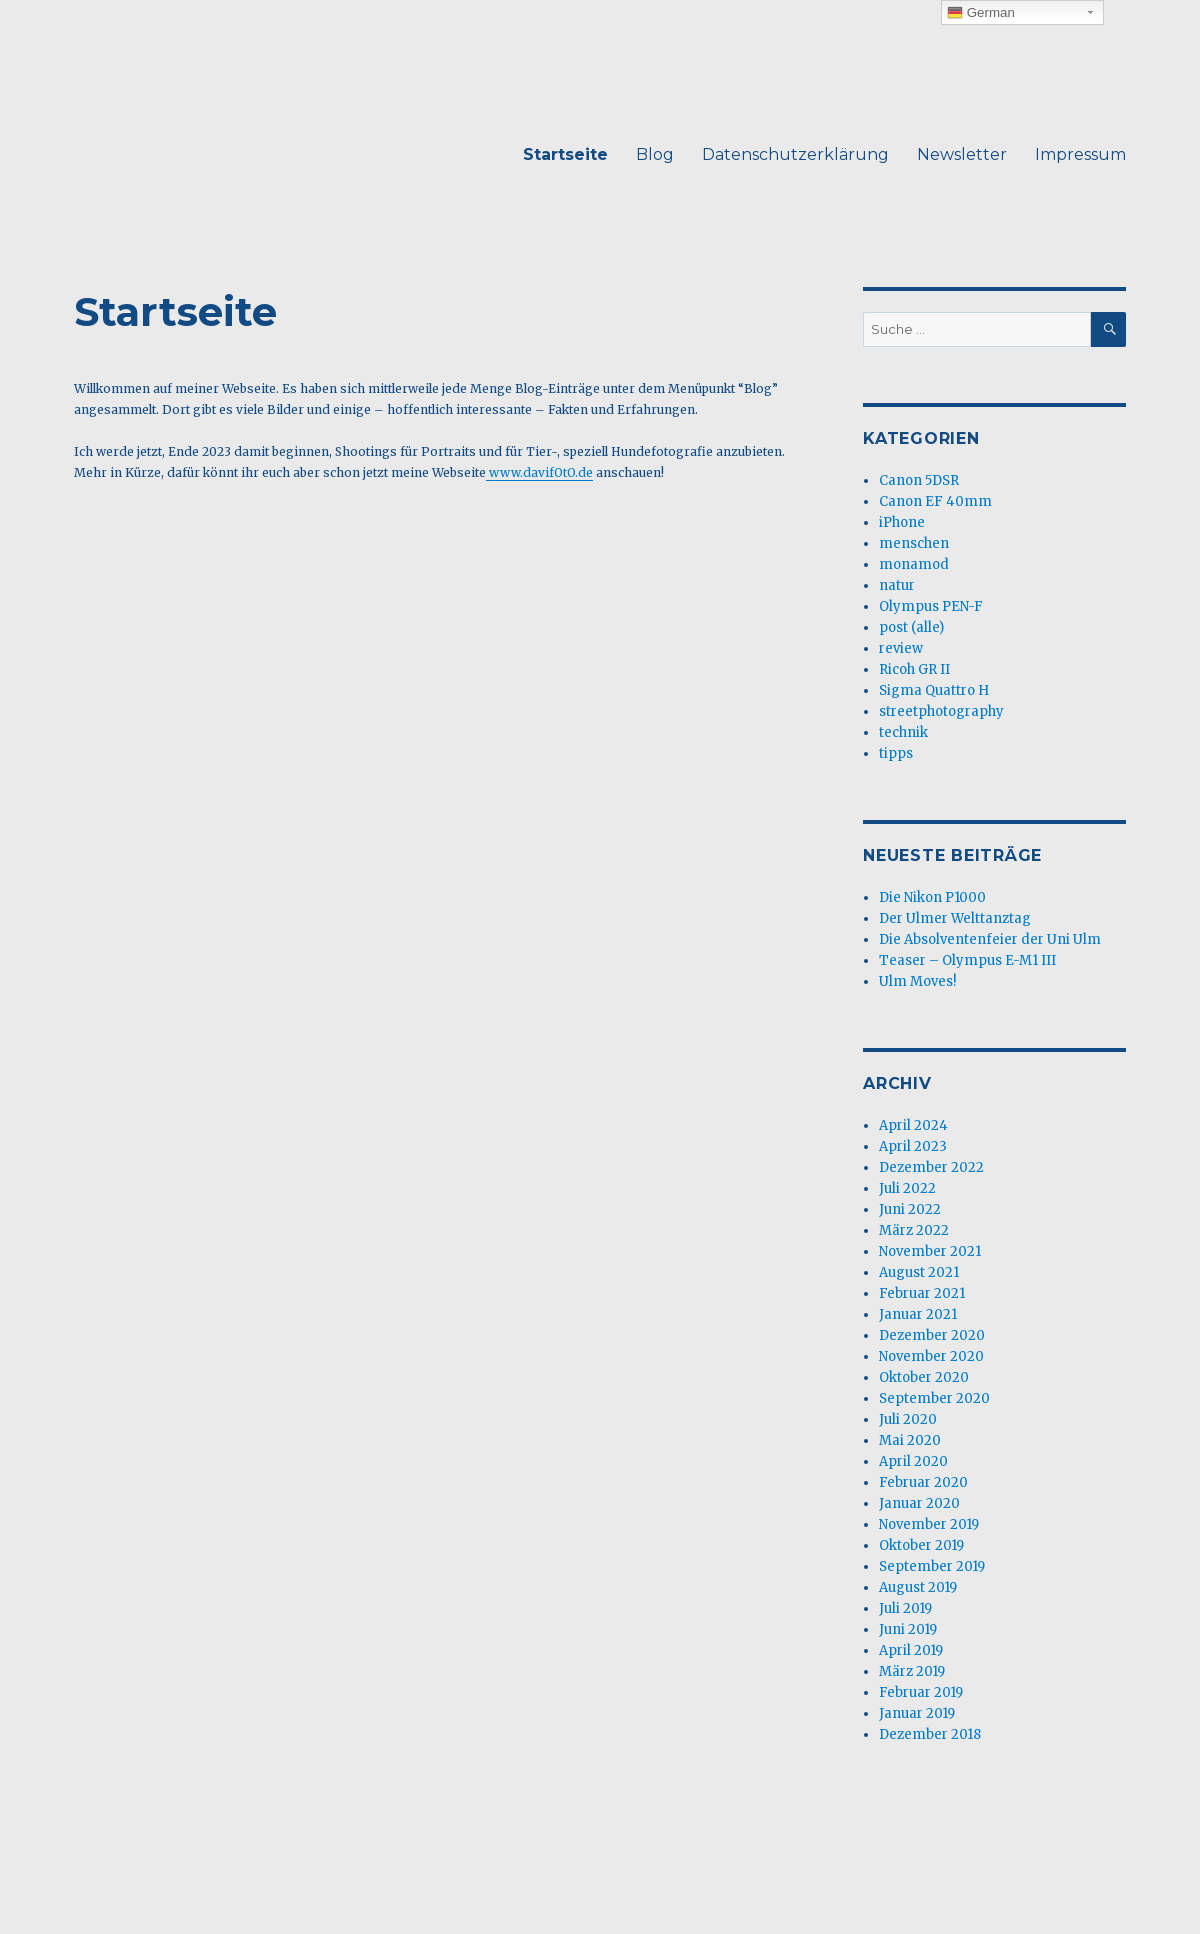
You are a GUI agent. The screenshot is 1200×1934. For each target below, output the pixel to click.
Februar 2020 (923, 1482)
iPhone (902, 522)
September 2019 (932, 1566)
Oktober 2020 (924, 1377)
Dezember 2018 (930, 1734)
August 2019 (918, 1587)
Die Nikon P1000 (932, 897)
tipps (896, 753)
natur (897, 585)
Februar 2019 (921, 1692)
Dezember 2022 (931, 1167)
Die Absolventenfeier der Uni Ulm (990, 939)
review (901, 648)
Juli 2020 (908, 1419)
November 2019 (929, 1524)
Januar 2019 (917, 1713)
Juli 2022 (907, 1188)
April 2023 (913, 1146)
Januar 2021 (918, 1314)
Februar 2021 (922, 1293)
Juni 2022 (910, 1209)
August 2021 (919, 1272)
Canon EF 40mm (935, 501)
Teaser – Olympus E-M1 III (967, 960)
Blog (655, 154)
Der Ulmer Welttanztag (955, 918)
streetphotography (941, 711)
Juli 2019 (905, 1608)
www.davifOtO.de (539, 472)
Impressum (1080, 154)
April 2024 (913, 1125)
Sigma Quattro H (934, 690)
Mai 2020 (910, 1440)
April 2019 (911, 1650)
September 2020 (934, 1398)
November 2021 (930, 1251)
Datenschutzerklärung (795, 154)
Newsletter (962, 154)
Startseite (565, 154)
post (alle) (911, 627)
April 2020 (913, 1461)
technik (903, 732)
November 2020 (931, 1356)
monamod (914, 564)
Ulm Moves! (917, 981)
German (981, 13)
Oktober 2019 (921, 1545)
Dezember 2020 (932, 1335)
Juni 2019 (908, 1629)
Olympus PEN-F (931, 606)
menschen (914, 543)
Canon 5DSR (919, 480)
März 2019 (912, 1671)
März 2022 (914, 1230)
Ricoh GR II (914, 669)
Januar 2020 (919, 1503)
